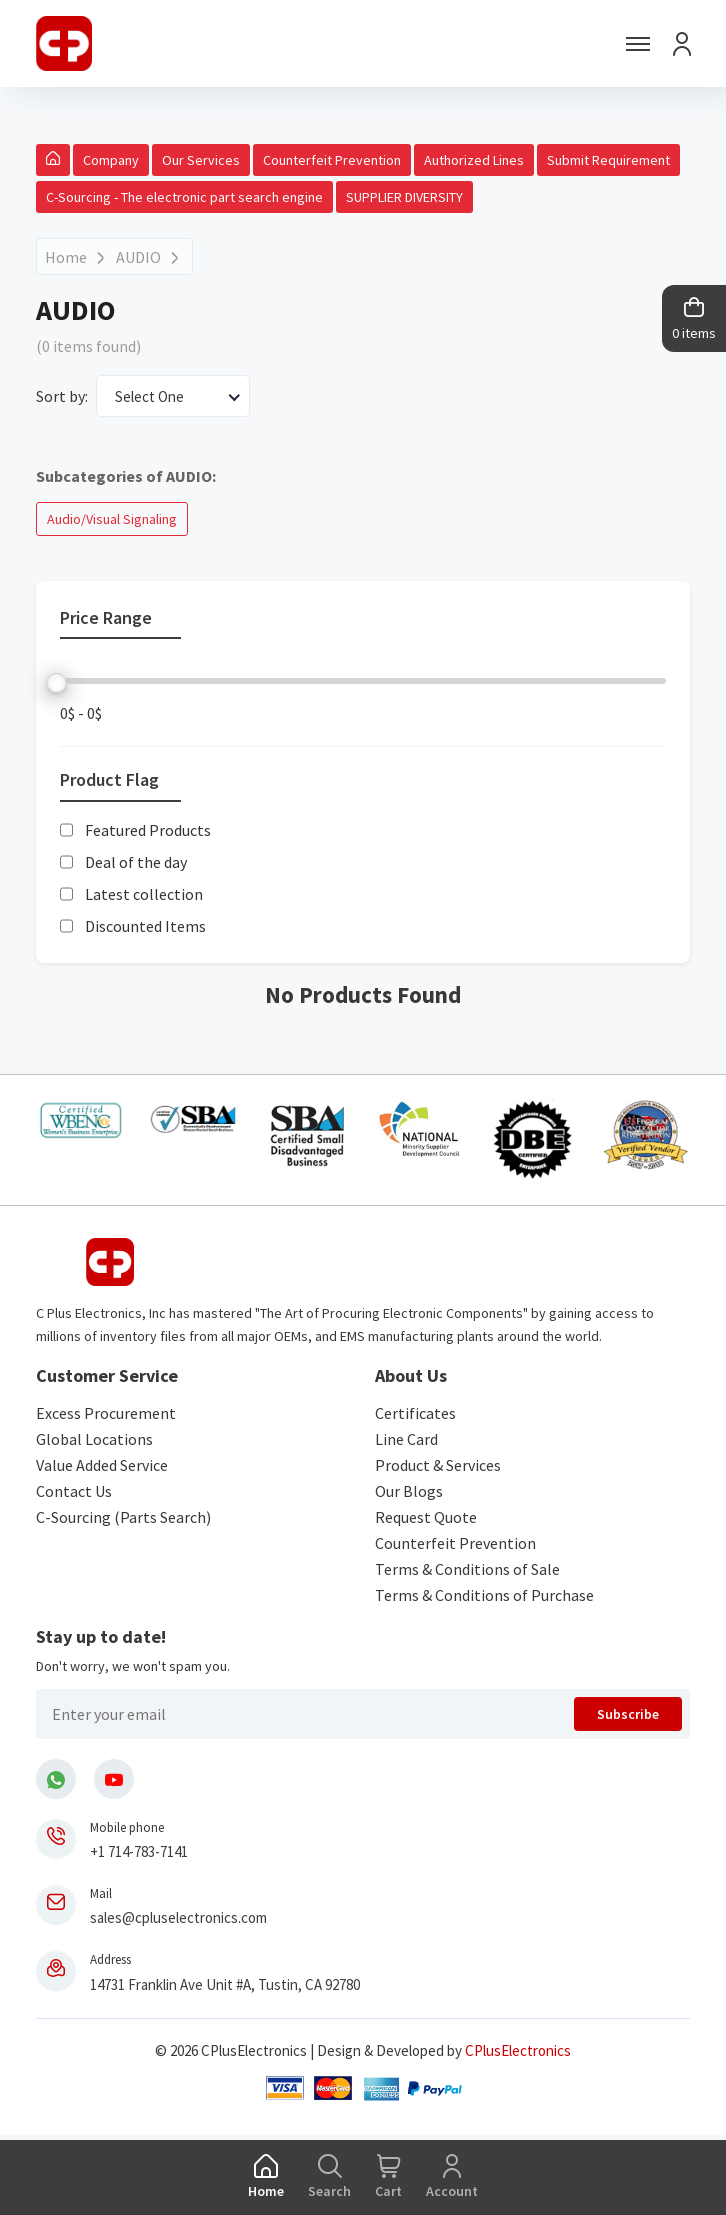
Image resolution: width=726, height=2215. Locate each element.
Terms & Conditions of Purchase (484, 1595)
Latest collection (144, 894)
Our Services (201, 160)
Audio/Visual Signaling (112, 519)
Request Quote (426, 1517)
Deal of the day (136, 862)
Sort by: (62, 396)
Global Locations (94, 1439)
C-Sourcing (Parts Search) (123, 1517)
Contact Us (74, 1491)
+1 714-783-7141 (139, 1851)
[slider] (57, 683)
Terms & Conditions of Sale (467, 1569)
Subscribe (628, 1714)
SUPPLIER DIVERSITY (404, 197)
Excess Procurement (106, 1413)
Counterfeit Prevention (332, 160)
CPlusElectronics (518, 2050)
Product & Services (438, 1465)
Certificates (415, 1413)
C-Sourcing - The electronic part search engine (184, 197)
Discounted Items (145, 926)
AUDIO (138, 257)
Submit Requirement (608, 160)
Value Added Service (102, 1465)
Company (111, 160)
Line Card (406, 1439)
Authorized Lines (474, 160)
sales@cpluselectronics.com (178, 1917)
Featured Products (148, 830)
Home (66, 257)
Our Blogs (409, 1491)
